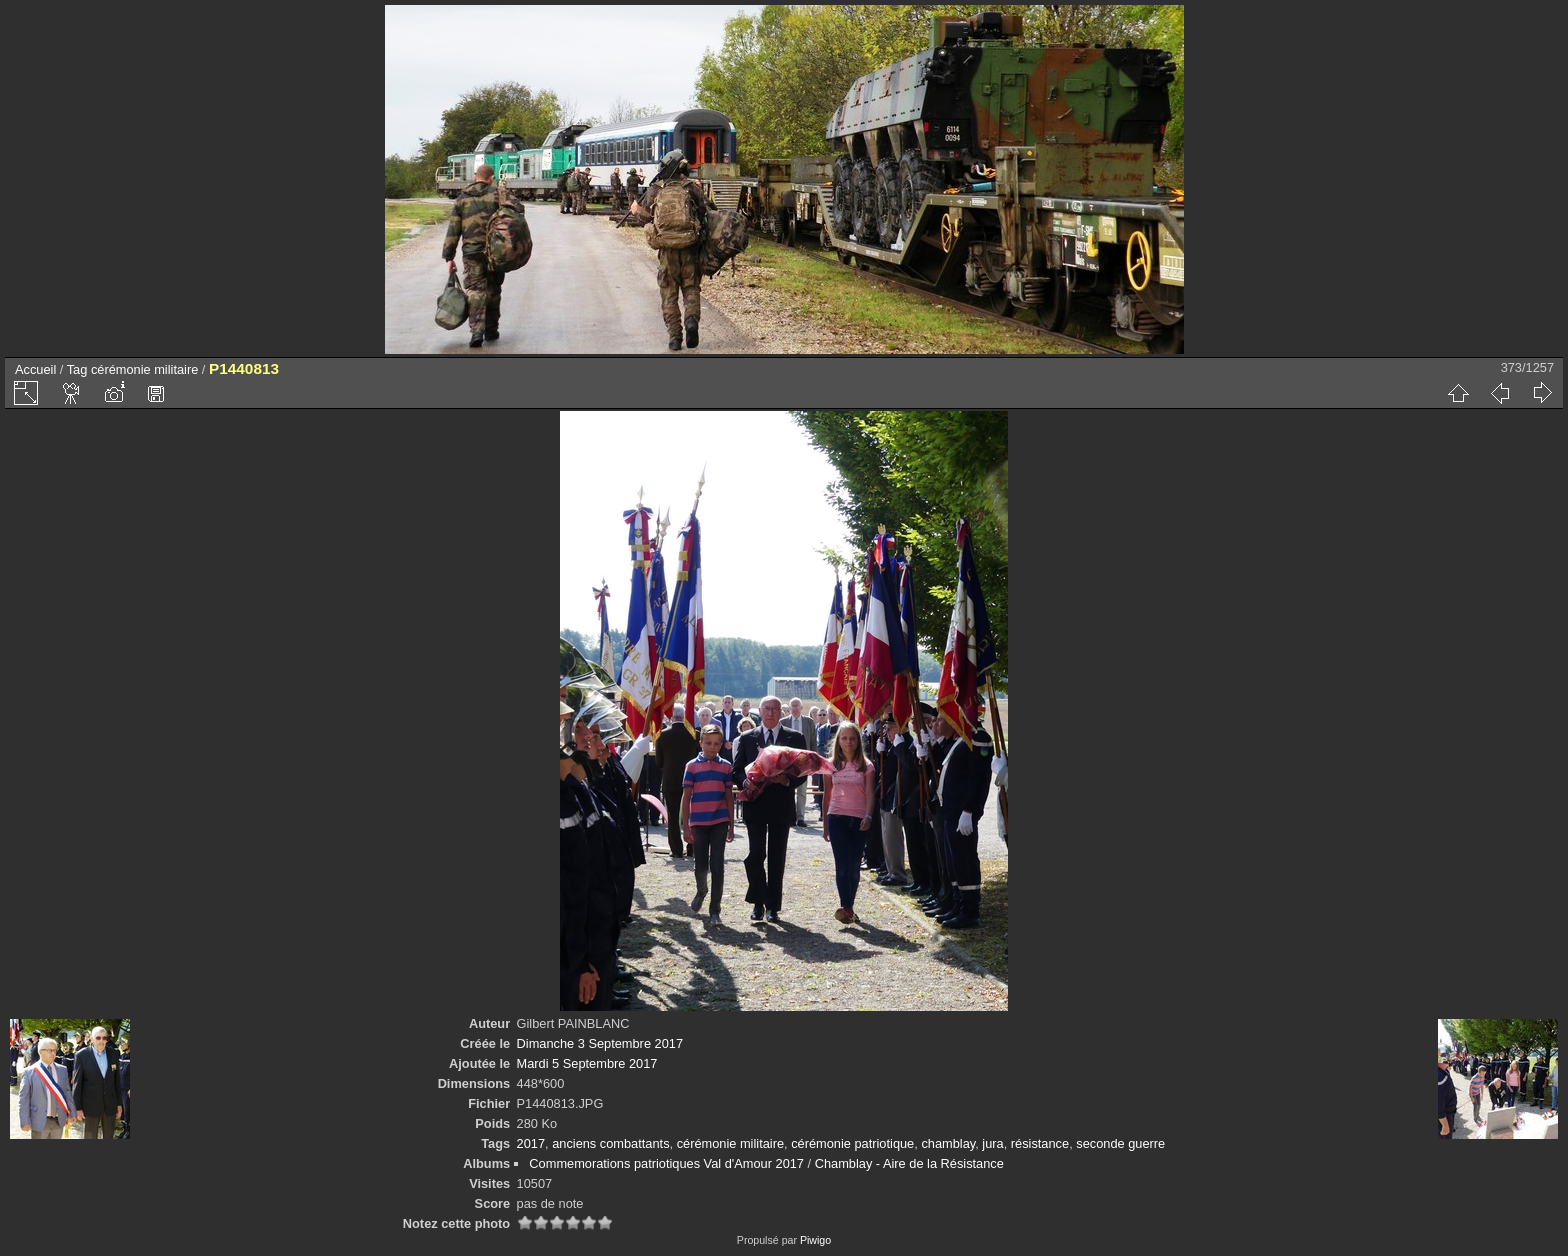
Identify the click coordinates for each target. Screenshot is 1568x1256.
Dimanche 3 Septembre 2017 (600, 1043)
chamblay (948, 1143)
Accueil (35, 369)
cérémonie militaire (144, 369)
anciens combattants (610, 1143)
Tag (77, 369)
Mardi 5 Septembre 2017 (587, 1063)
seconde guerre (1120, 1143)
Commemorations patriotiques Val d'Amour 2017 (666, 1163)
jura (992, 1143)
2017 (531, 1143)
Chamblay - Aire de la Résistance (909, 1163)
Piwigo (815, 1240)
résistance (1040, 1143)
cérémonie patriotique (852, 1143)
